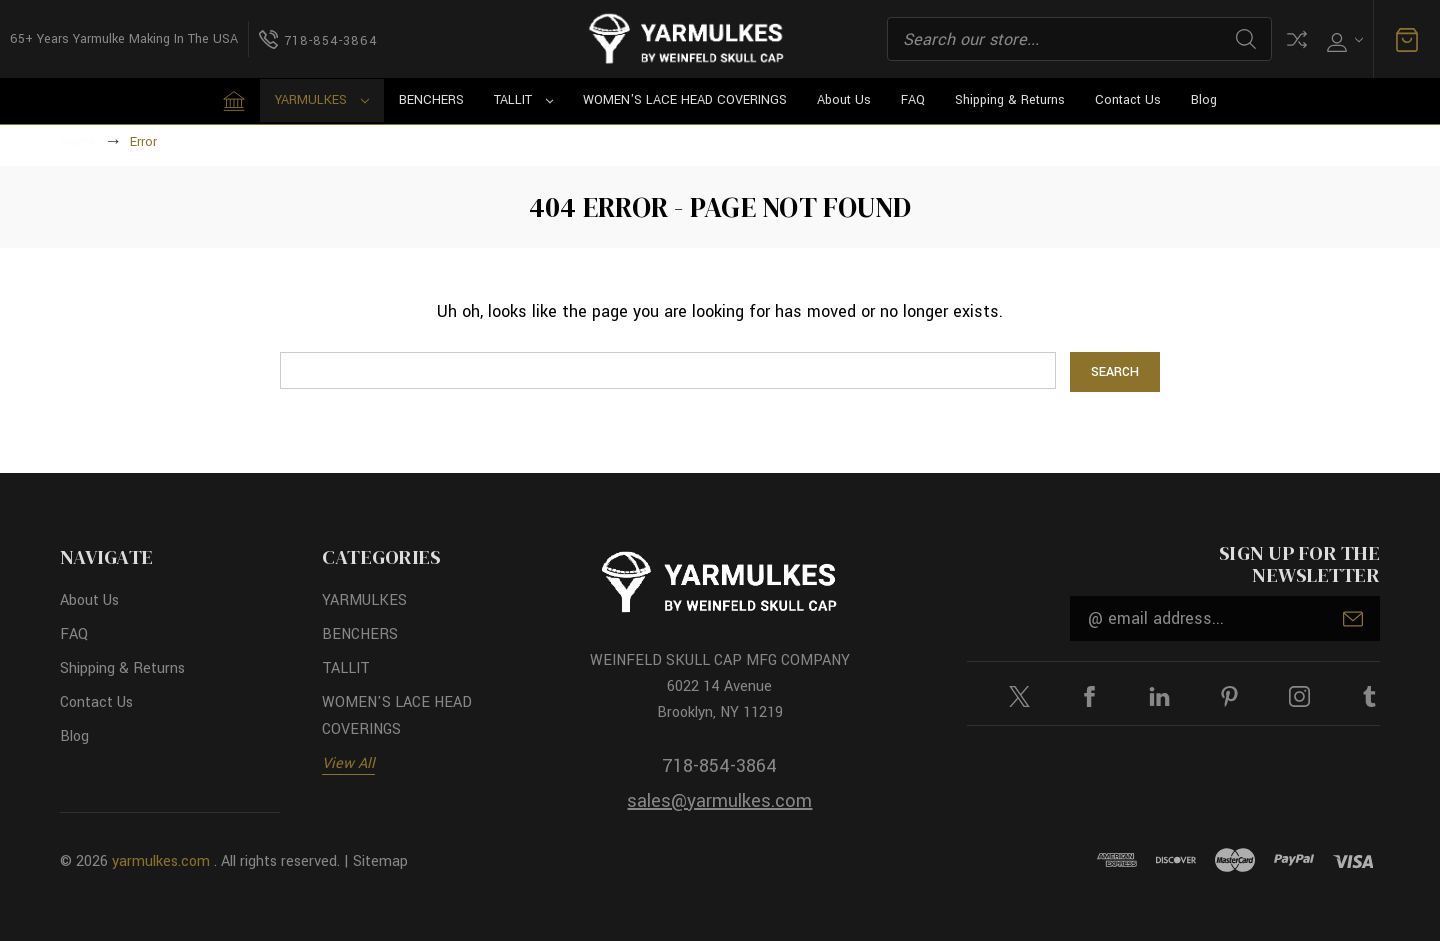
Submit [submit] (1353, 619)
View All (348, 763)
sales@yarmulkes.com (719, 801)
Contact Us (1128, 100)
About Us (844, 100)
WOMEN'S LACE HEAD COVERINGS (685, 100)
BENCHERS (431, 100)
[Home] (234, 101)
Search (1246, 39)
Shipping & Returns (1010, 100)
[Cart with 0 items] (1407, 39)
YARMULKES (322, 100)
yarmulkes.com (161, 861)
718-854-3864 (719, 766)
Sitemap (380, 861)
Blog (1204, 100)
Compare (1297, 39)
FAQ (913, 100)
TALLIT (524, 100)
